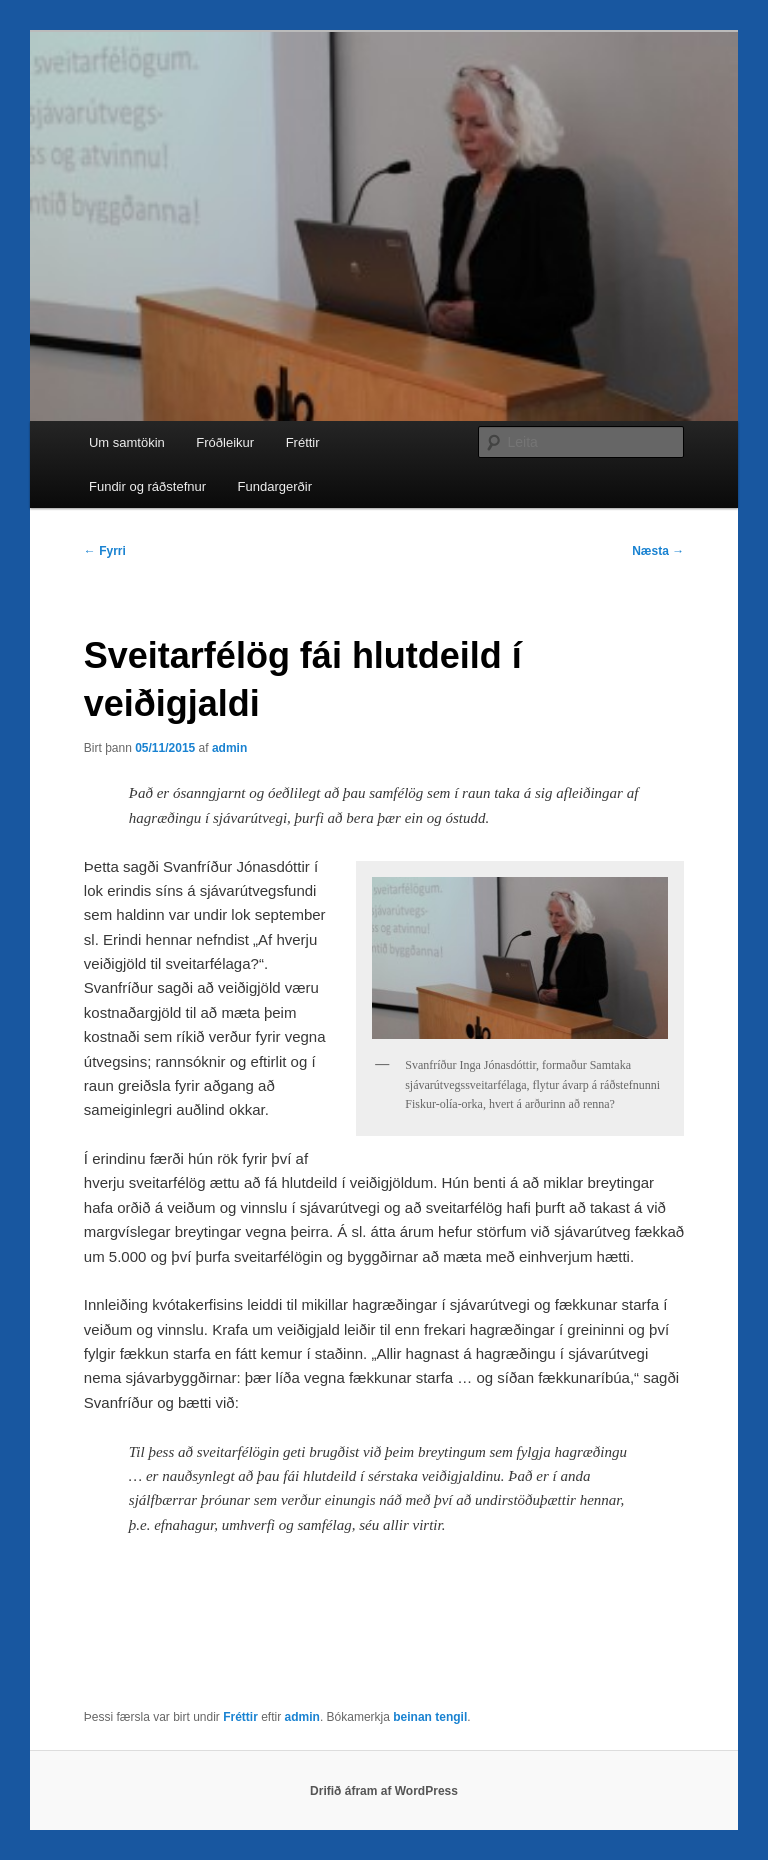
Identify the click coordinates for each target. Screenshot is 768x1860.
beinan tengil (430, 1717)
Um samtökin (127, 442)
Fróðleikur (225, 442)
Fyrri (105, 551)
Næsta (658, 551)
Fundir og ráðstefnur (147, 486)
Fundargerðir (275, 486)
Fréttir (303, 442)
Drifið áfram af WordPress (384, 1791)
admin (229, 748)
